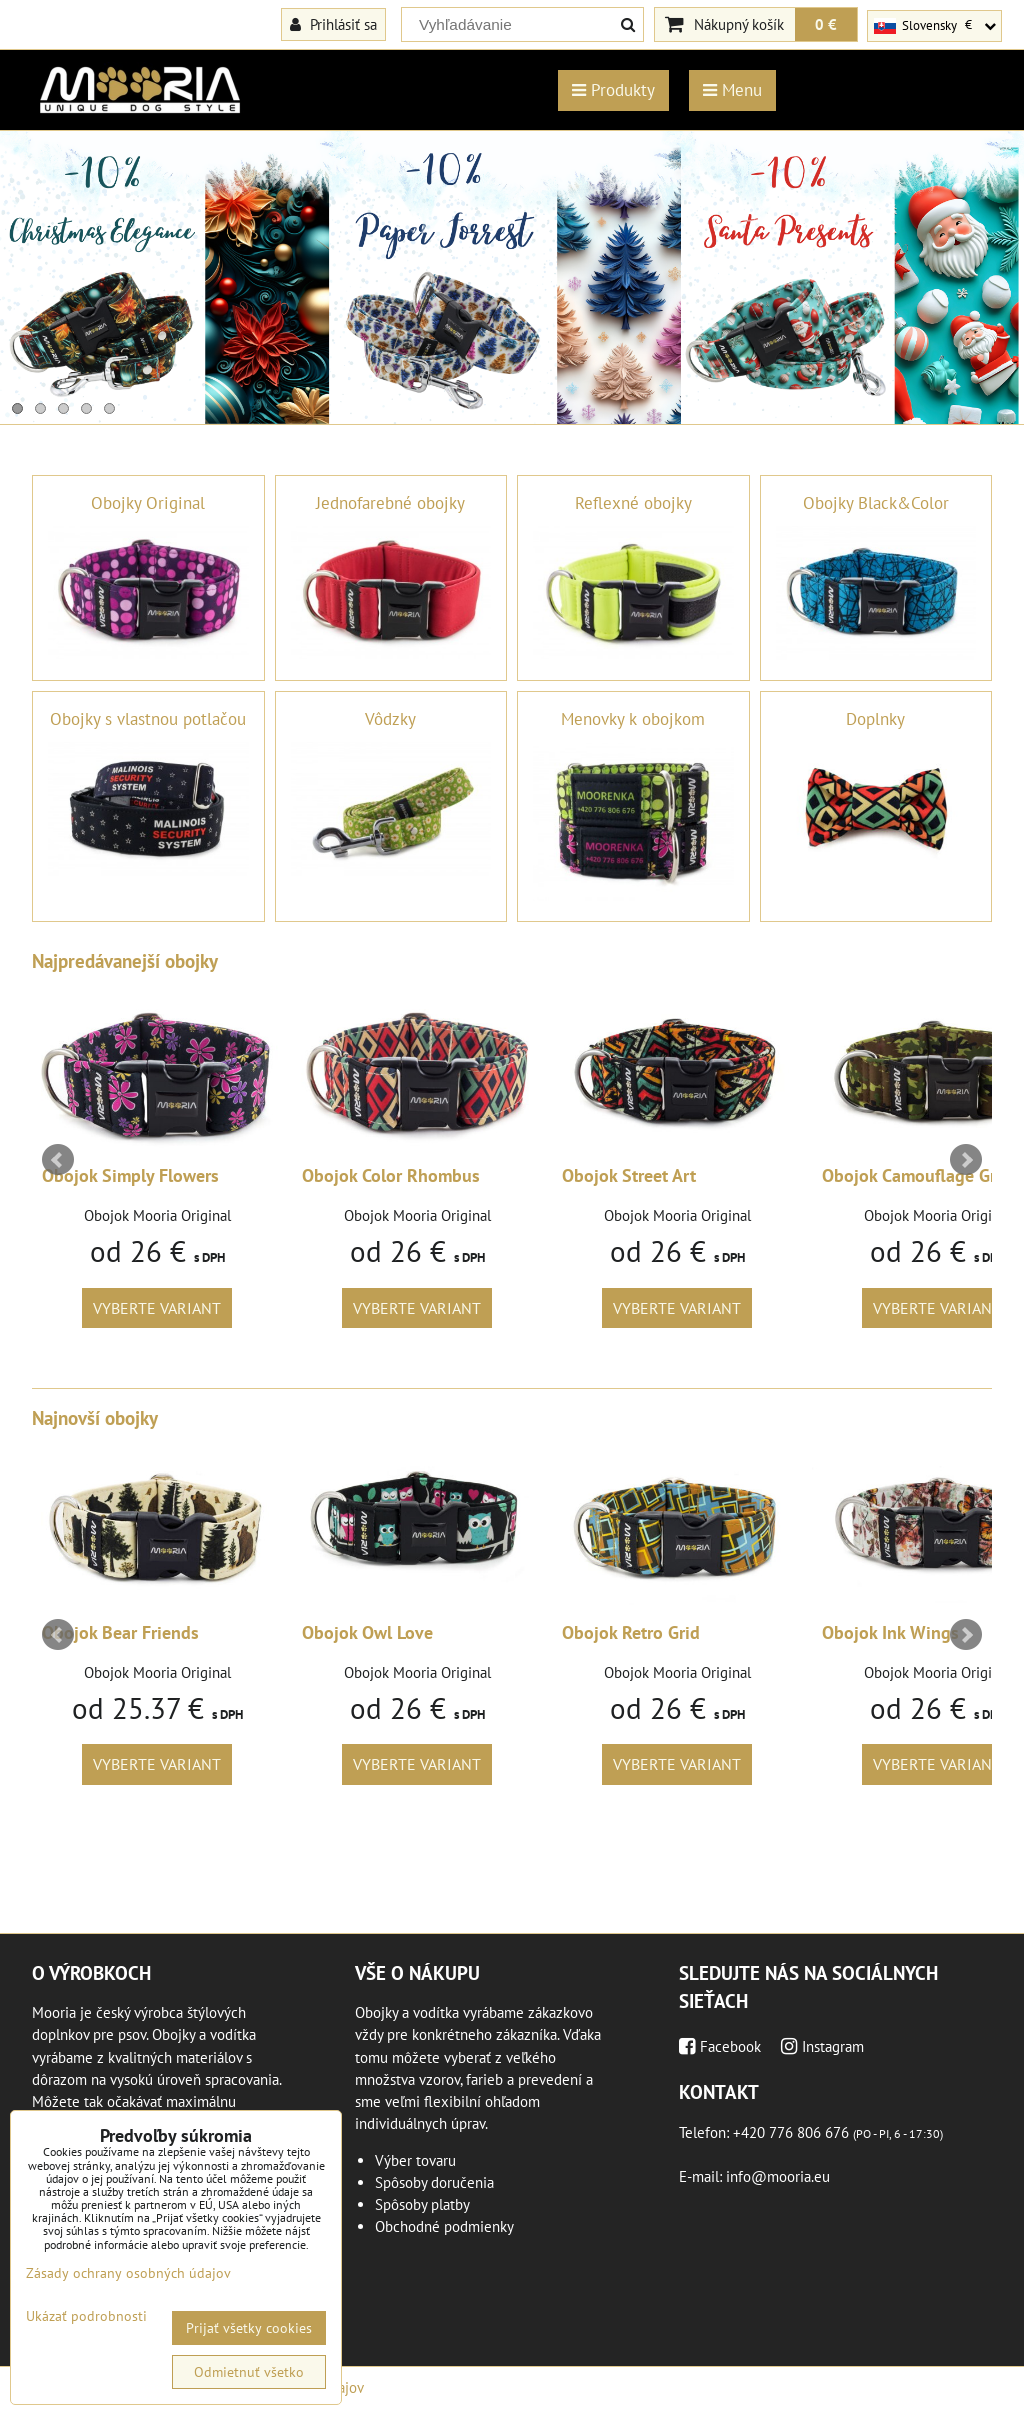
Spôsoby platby (422, 2204)
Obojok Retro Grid (631, 1632)
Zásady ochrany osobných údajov (128, 2273)
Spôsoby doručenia (434, 2182)
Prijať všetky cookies (249, 2328)
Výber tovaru (415, 2160)
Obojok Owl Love (367, 1632)
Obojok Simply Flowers (130, 1175)
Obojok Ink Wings (890, 1632)
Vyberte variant (157, 1308)
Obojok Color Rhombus (391, 1175)
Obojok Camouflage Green (923, 1175)
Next (966, 1160)
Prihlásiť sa (333, 24)
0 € (826, 24)
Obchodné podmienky (444, 2226)
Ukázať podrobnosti (86, 2316)
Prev (58, 1160)
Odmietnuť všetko (249, 2372)
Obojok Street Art (629, 1175)
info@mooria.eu (778, 2176)
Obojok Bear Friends (120, 1632)
